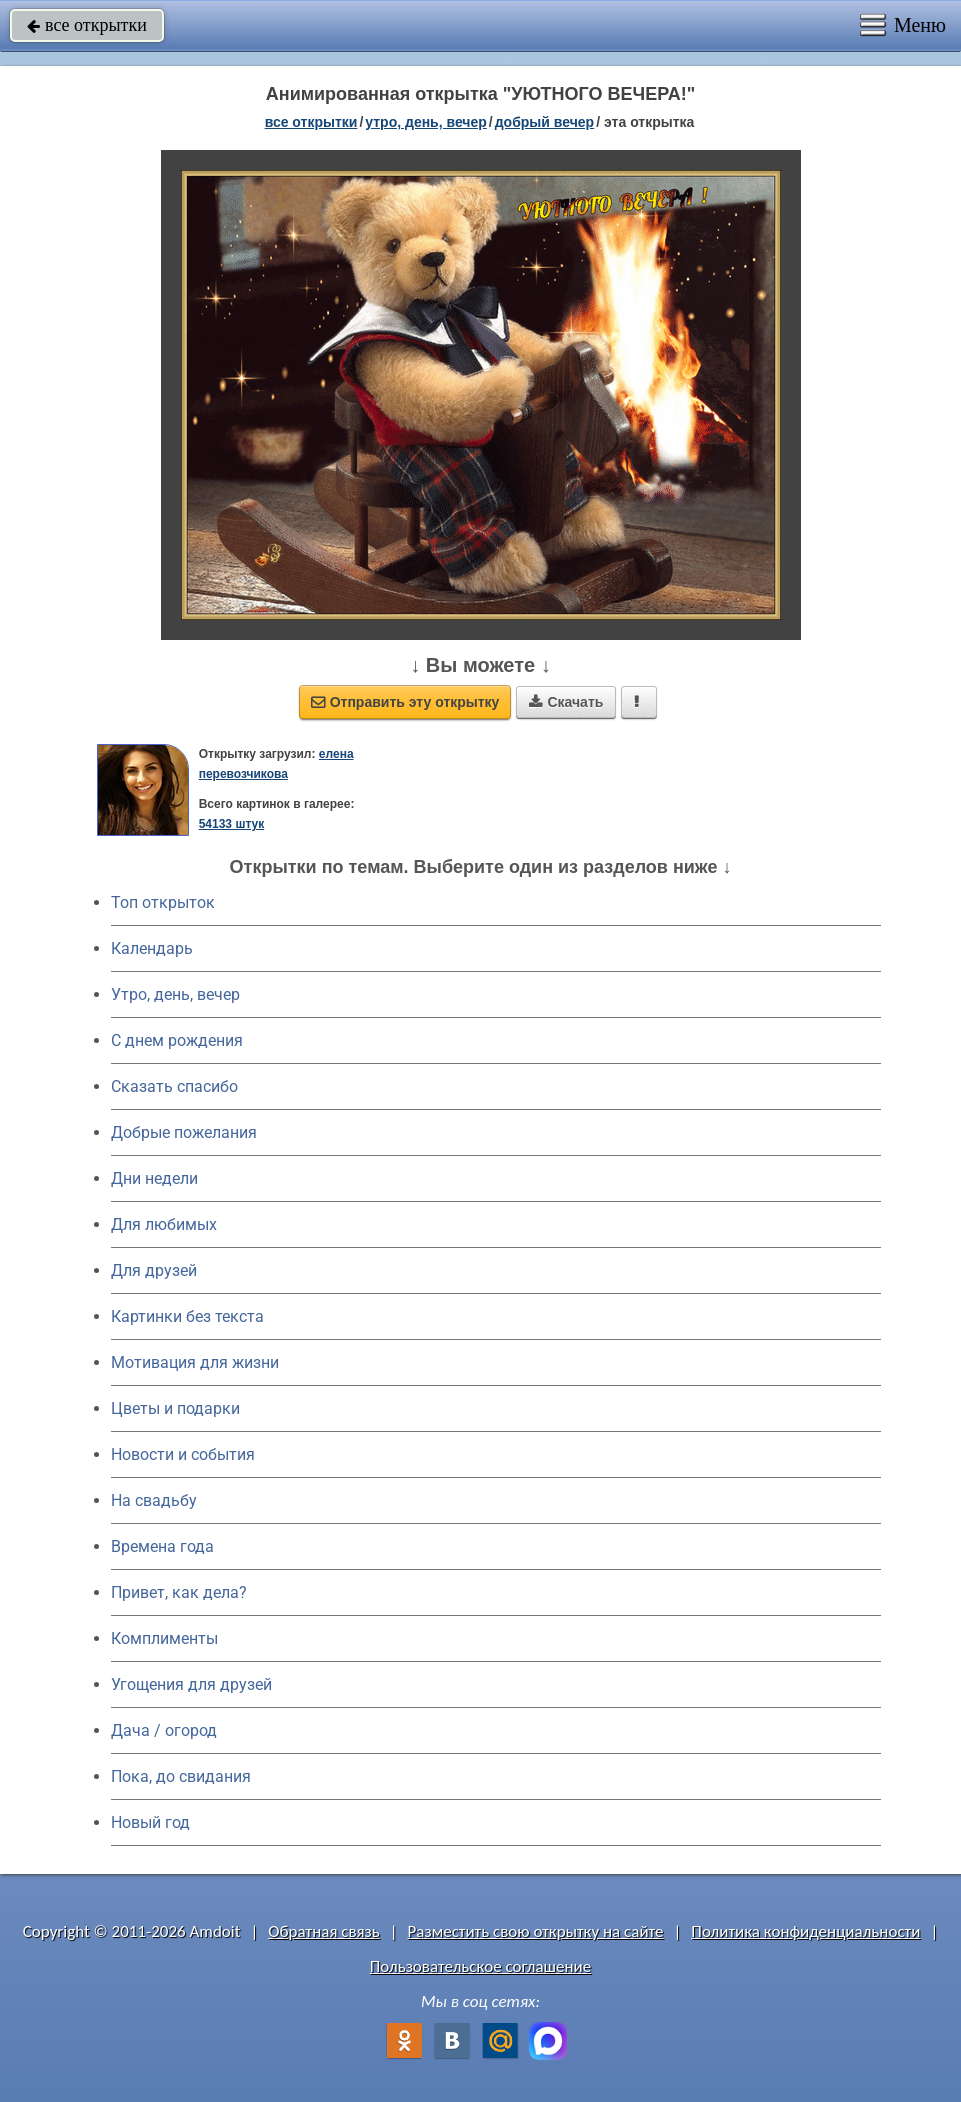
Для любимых (164, 1224)
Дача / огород (164, 1730)
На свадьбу (154, 1500)
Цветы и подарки (175, 1408)
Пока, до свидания (181, 1776)
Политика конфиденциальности (805, 1931)
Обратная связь (324, 1931)
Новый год (150, 1822)
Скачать (566, 702)
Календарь (152, 948)
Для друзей (154, 1270)
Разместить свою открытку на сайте (536, 1931)
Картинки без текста (187, 1316)
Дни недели (154, 1178)
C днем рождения (177, 1040)
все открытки (87, 25)
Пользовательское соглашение (480, 1966)
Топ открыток (163, 902)
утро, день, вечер (426, 122)
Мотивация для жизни (195, 1362)
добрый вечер (544, 122)
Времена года (162, 1546)
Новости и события (183, 1454)
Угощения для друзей (191, 1684)
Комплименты (164, 1638)
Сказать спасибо (174, 1086)
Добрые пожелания (184, 1132)
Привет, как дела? (179, 1592)
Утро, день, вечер (175, 994)
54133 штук (232, 824)
